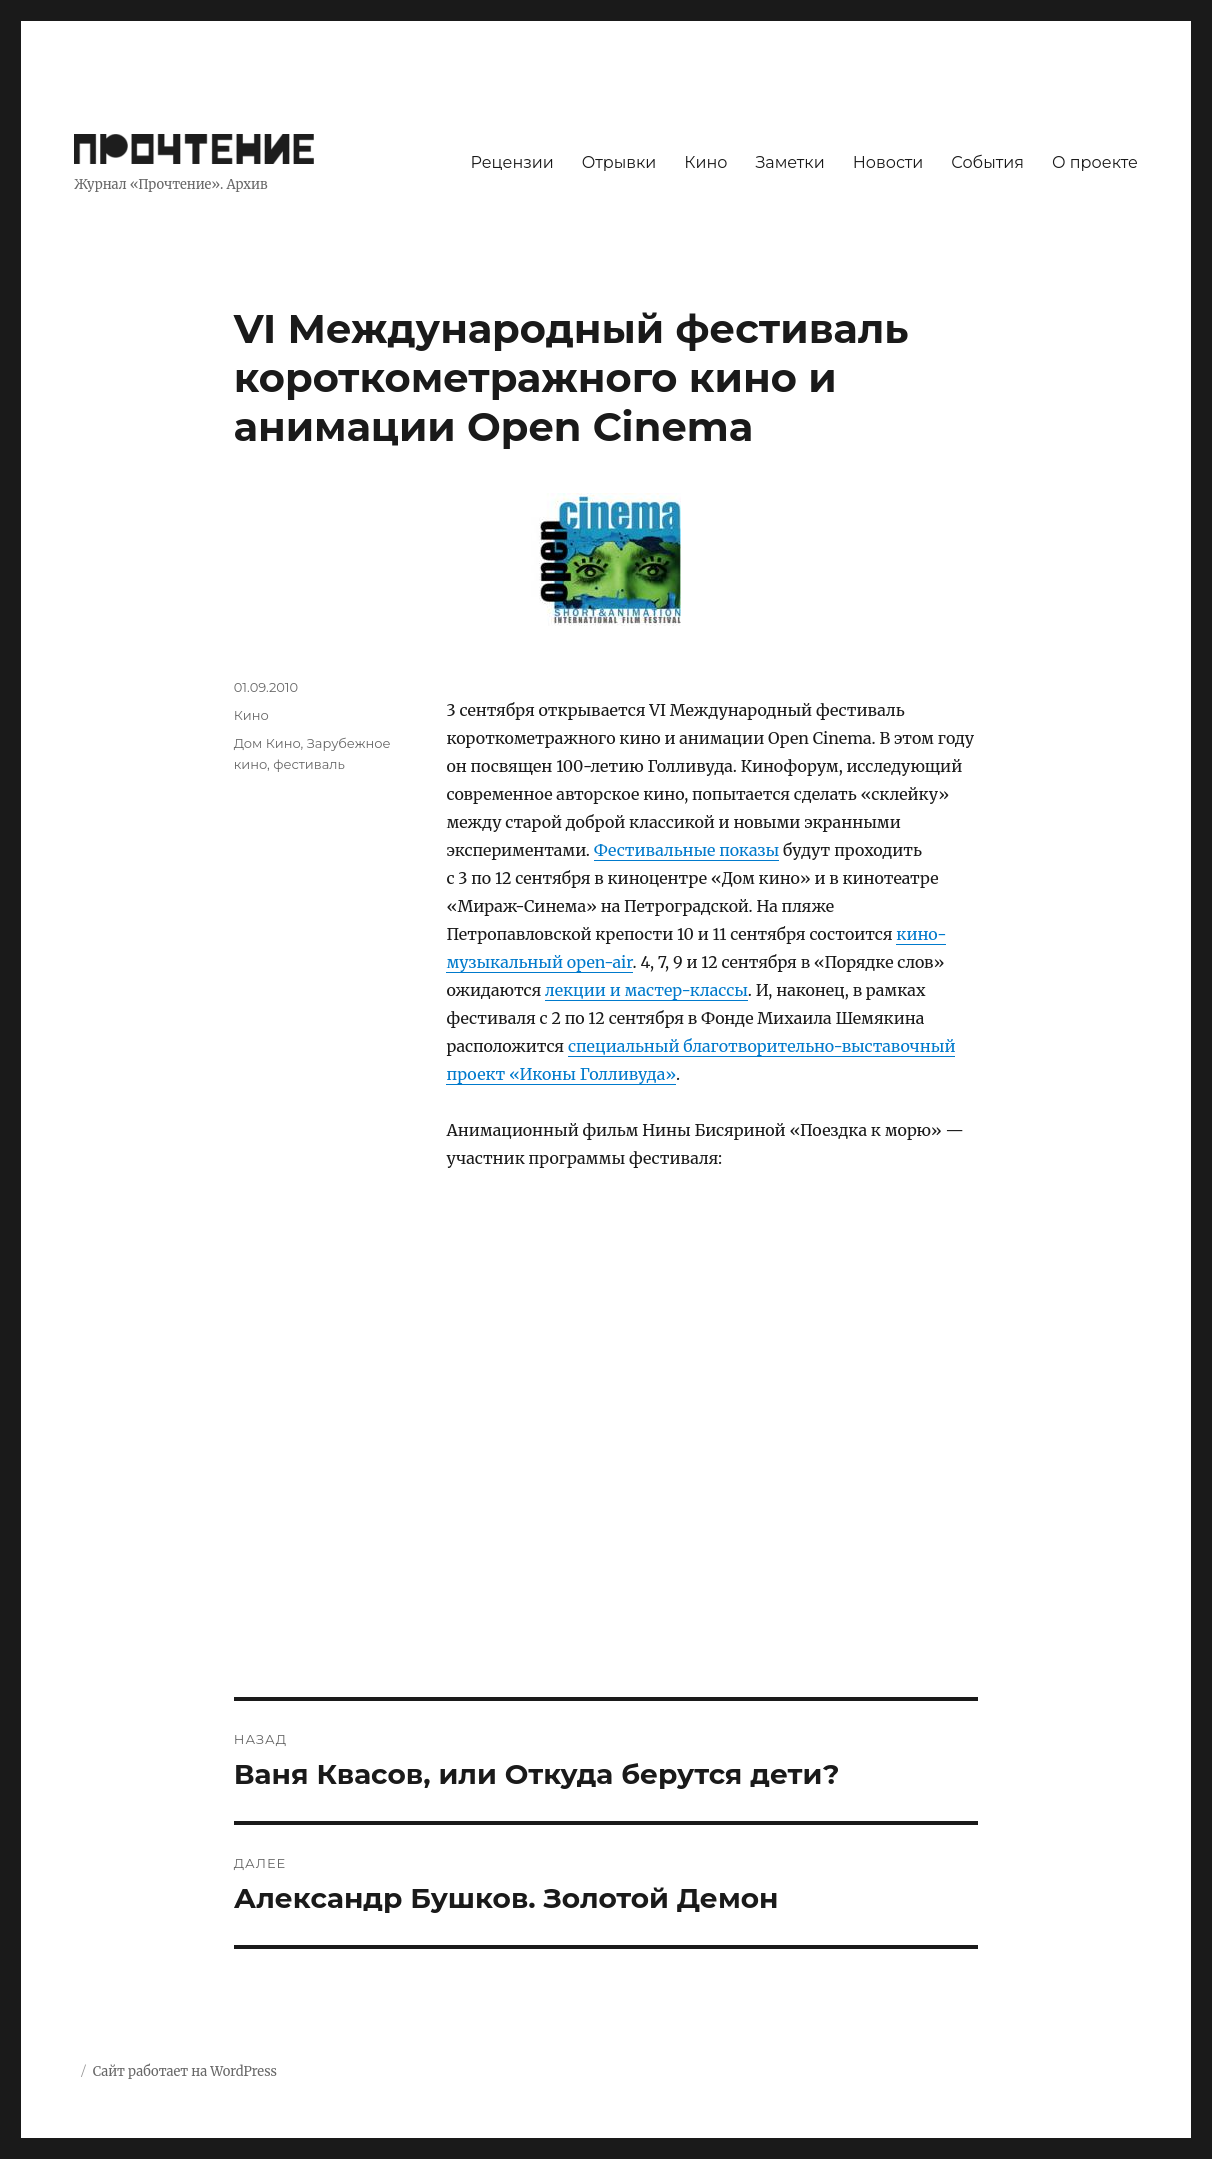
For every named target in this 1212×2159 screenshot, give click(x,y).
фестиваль (309, 764)
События (987, 162)
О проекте (1095, 162)
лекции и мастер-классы (646, 990)
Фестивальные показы (686, 850)
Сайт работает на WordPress (185, 2071)
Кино (705, 162)
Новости (888, 162)
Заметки (789, 162)
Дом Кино (267, 743)
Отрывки (619, 162)
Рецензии (512, 162)
